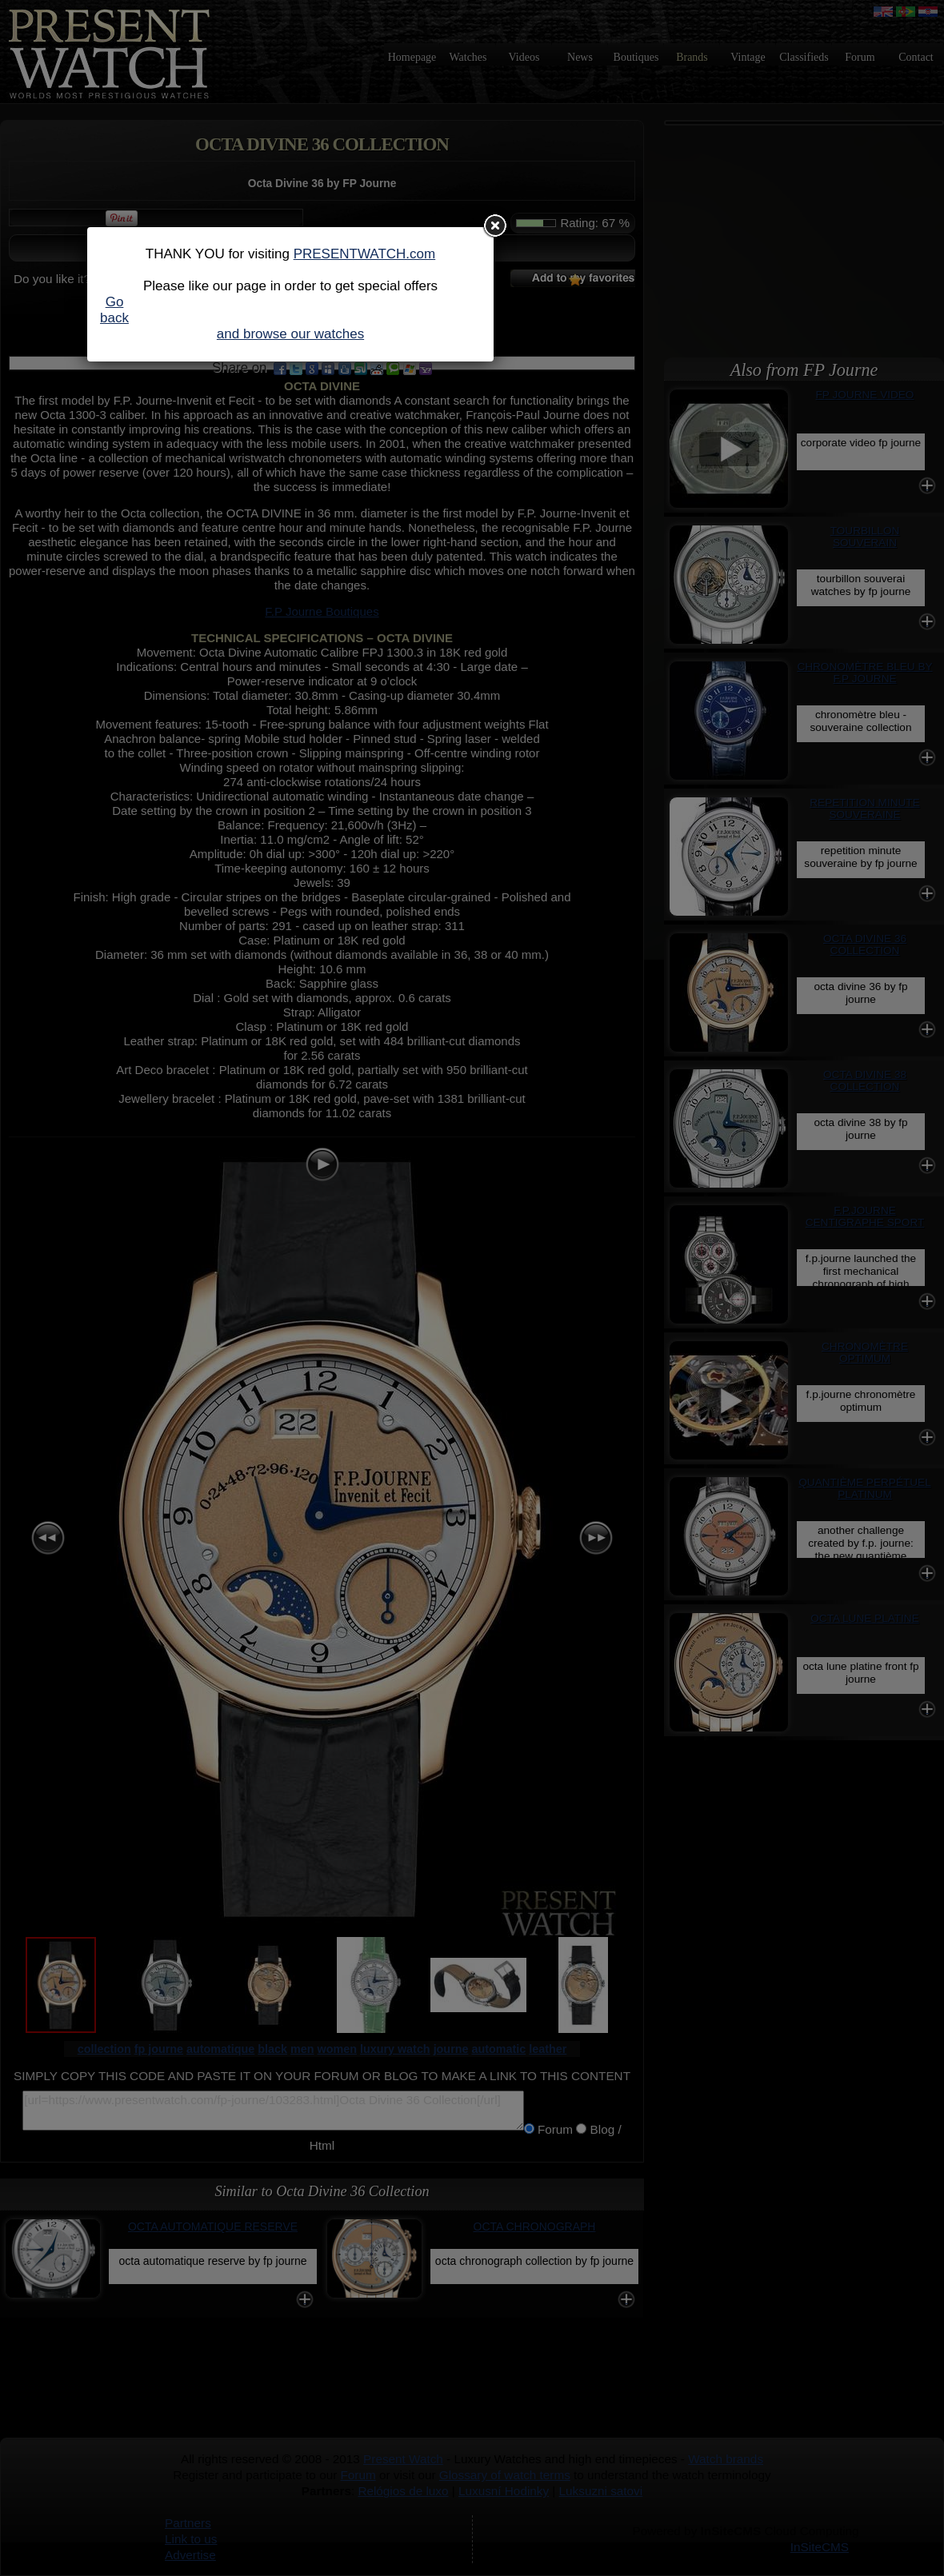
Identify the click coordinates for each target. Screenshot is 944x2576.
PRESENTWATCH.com (365, 254)
